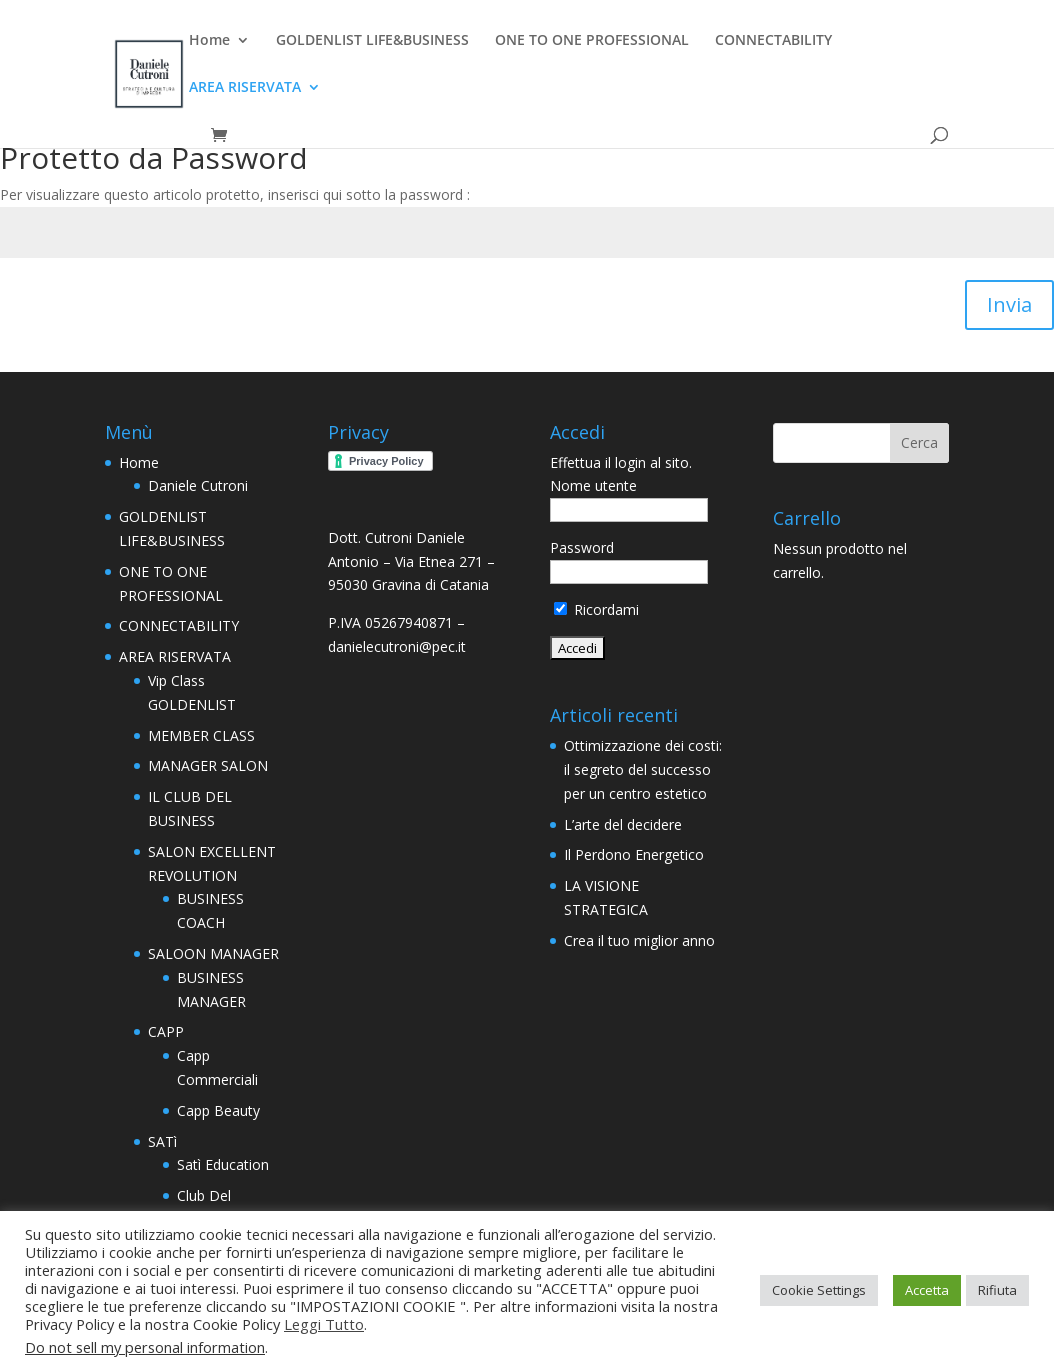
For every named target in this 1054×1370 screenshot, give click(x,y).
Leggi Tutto (324, 1324)
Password (582, 547)
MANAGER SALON (208, 765)
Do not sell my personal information (145, 1347)
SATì (162, 1141)
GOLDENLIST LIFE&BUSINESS (372, 41)
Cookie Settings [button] (819, 1290)
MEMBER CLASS (201, 735)
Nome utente (593, 485)
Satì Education (223, 1164)
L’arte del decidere (623, 824)
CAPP (166, 1031)
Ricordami (596, 609)
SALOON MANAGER (213, 953)
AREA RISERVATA (245, 88)
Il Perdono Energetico (634, 854)
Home (209, 41)
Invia (1009, 304)
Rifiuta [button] (997, 1290)
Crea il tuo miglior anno (639, 940)
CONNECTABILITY (773, 41)
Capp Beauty (218, 1110)
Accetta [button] (927, 1290)
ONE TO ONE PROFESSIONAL (592, 41)
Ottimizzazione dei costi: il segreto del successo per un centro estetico (643, 769)
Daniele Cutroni (198, 485)
